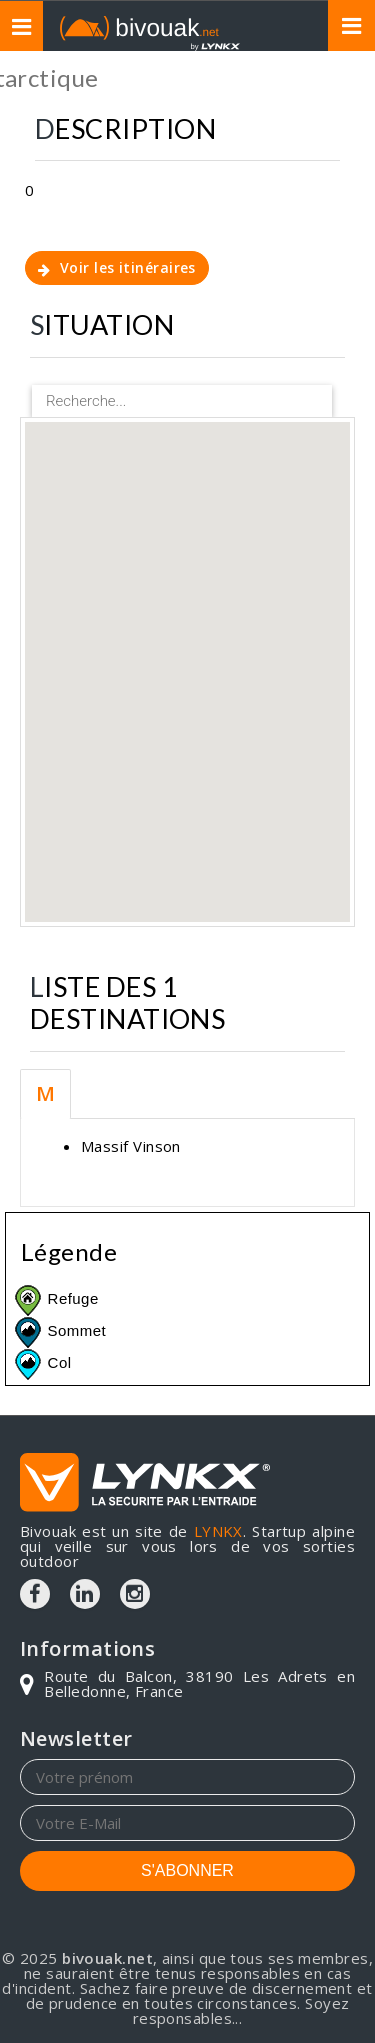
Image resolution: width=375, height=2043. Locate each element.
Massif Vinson (131, 1146)
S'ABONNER (187, 1870)
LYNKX (218, 1531)
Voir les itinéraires (117, 267)
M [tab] (45, 1093)
